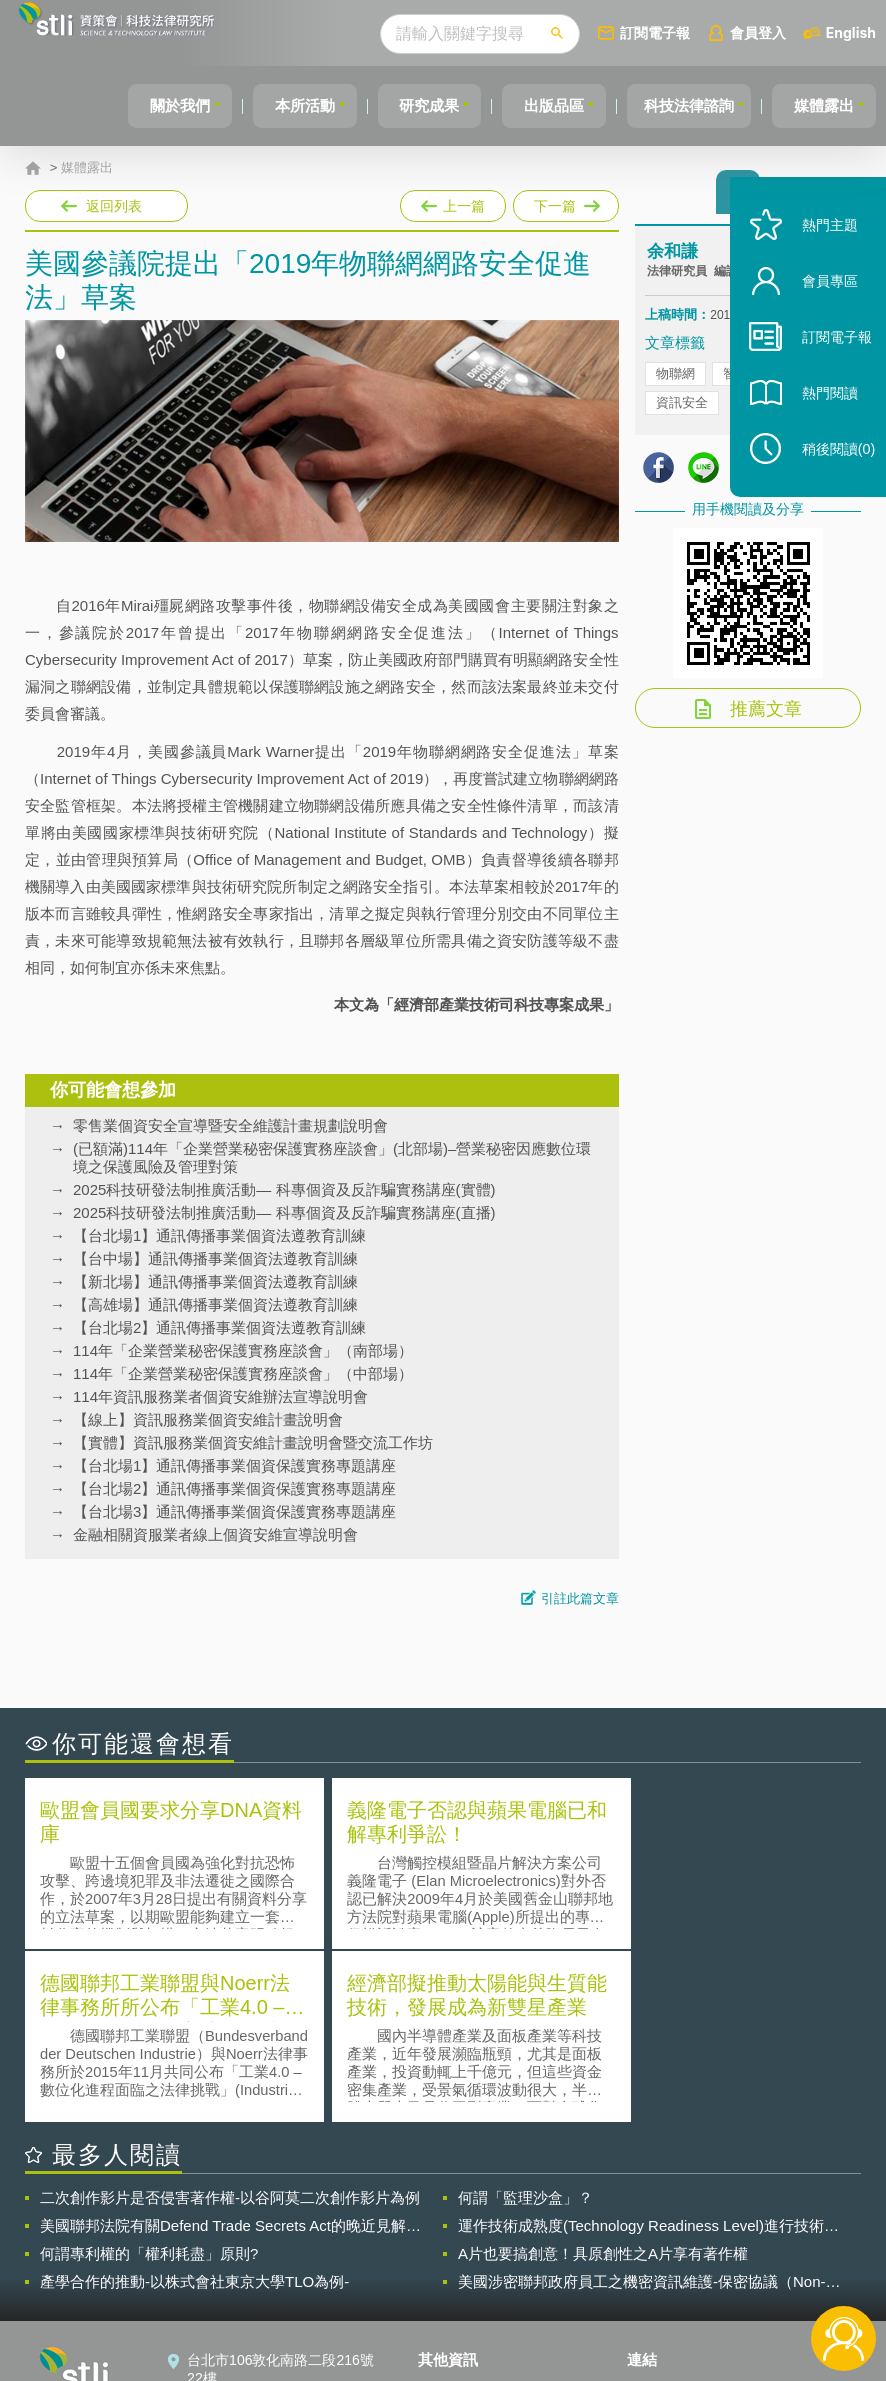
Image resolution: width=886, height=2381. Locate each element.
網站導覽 (458, 2299)
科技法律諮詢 (680, 105)
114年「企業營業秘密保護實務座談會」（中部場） (243, 1373)
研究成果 (408, 105)
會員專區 (818, 308)
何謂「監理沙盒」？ (525, 2022)
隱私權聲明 (465, 2215)
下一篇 (564, 202)
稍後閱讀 (827, 476)
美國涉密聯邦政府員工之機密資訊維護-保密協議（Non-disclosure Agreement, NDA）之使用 (642, 2107)
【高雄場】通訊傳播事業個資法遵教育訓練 (215, 1304)
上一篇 (453, 202)
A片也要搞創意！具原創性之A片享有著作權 (603, 2078)
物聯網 (675, 379)
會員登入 (758, 32)
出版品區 (539, 105)
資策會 (660, 2215)
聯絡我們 (458, 2271)
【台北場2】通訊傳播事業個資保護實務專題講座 (234, 1488)
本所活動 (277, 105)
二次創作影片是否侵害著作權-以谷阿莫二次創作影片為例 (230, 2022)
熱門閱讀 (818, 420)
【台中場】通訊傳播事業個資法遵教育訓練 (215, 1258)
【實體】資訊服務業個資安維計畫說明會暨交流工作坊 (253, 1442)
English (851, 32)
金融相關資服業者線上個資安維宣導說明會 (215, 1534)
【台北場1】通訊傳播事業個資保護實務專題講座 (234, 1465)
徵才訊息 (458, 2243)
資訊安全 (682, 408)
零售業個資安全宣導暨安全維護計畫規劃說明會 (230, 1125)
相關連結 (749, 2215)
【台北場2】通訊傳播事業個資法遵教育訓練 (219, 1327)
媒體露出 (821, 105)
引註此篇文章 (580, 1598)
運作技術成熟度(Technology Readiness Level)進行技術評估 (648, 2051)
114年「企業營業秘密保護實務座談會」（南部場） (243, 1350)
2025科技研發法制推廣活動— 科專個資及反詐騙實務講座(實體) (284, 1189)
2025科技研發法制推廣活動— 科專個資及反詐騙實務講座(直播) (284, 1212)
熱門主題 (818, 252)
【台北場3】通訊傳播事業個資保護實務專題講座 (234, 1511)
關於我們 (146, 105)
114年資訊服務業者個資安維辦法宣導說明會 (220, 1396)
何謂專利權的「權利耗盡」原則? (149, 2078)
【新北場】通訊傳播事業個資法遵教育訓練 (215, 1281)
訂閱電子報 (655, 32)
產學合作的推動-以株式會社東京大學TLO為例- (194, 2106)
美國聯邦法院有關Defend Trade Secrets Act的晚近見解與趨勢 (230, 2051)
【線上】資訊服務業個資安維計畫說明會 (208, 1419)
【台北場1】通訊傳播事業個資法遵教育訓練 (219, 1235)
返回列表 (114, 206)
